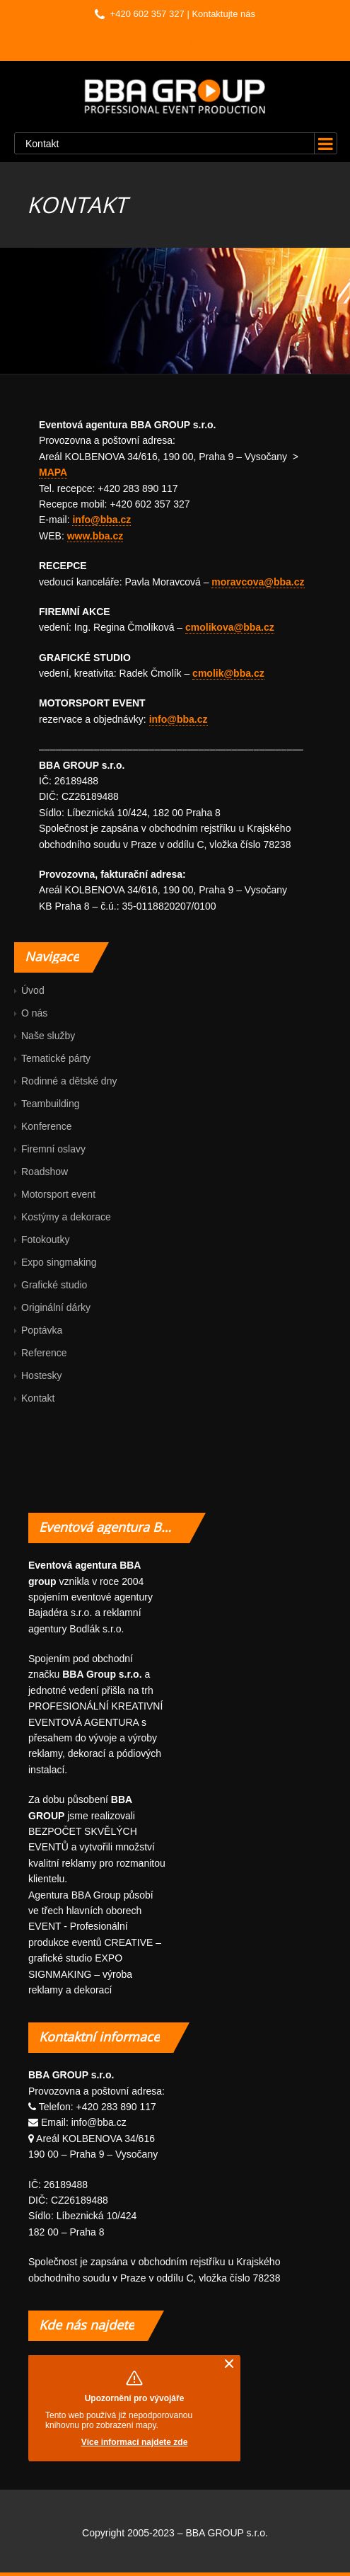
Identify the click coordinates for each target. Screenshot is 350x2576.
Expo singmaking (59, 1262)
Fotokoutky (45, 1239)
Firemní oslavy (53, 1149)
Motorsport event (58, 1194)
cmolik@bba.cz (228, 673)
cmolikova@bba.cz (229, 627)
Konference (46, 1126)
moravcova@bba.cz (257, 582)
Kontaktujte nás (223, 13)
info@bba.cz (101, 519)
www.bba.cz (95, 536)
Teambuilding (50, 1103)
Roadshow (44, 1171)
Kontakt (37, 1398)
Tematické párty (56, 1058)
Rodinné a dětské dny (69, 1081)
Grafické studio (54, 1284)
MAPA (53, 472)
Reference (44, 1352)
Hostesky (41, 1375)
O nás (34, 1013)
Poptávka (41, 1330)
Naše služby (48, 1035)
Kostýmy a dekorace (66, 1217)
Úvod (33, 990)
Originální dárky (56, 1307)
